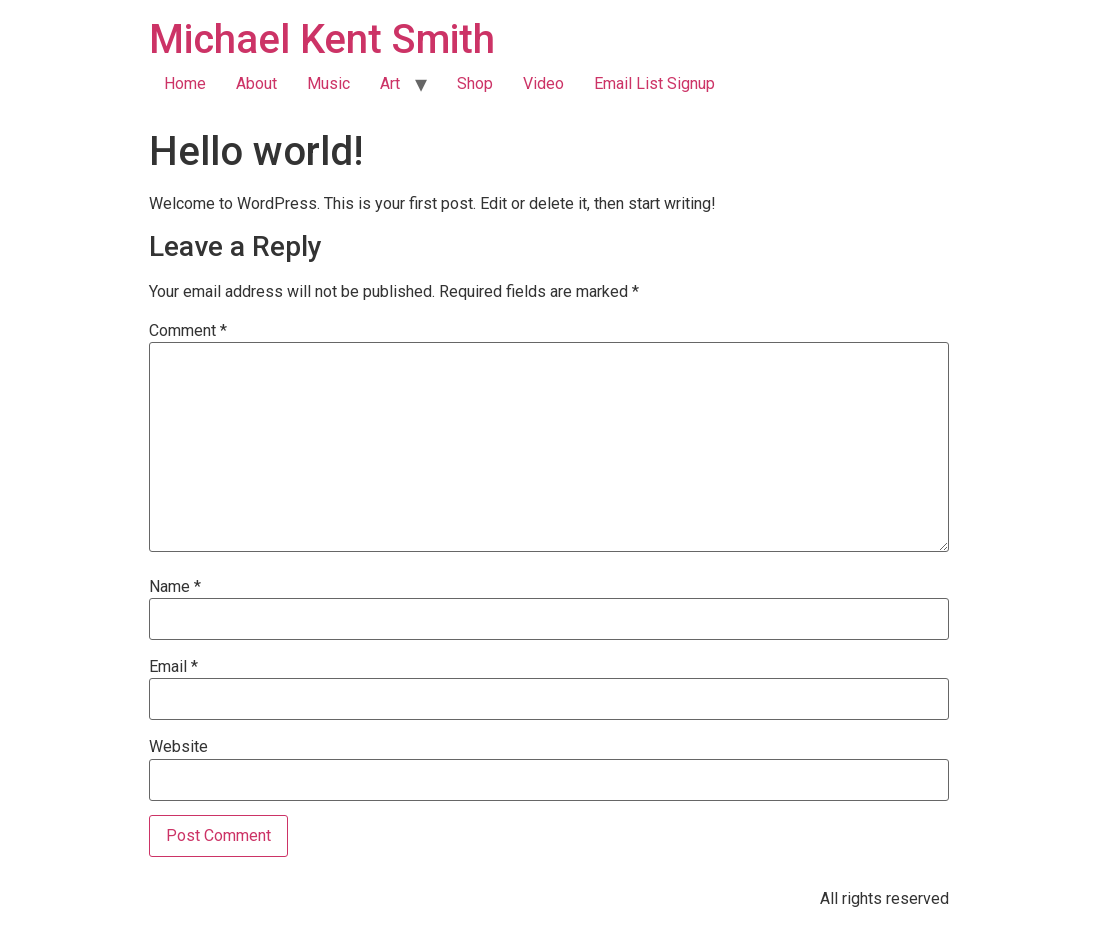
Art (390, 83)
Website (178, 747)
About (256, 83)
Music (328, 83)
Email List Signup (654, 83)
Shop (475, 83)
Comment (188, 331)
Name (175, 587)
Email (173, 667)
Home (185, 83)
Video (543, 83)
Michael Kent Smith (322, 39)
